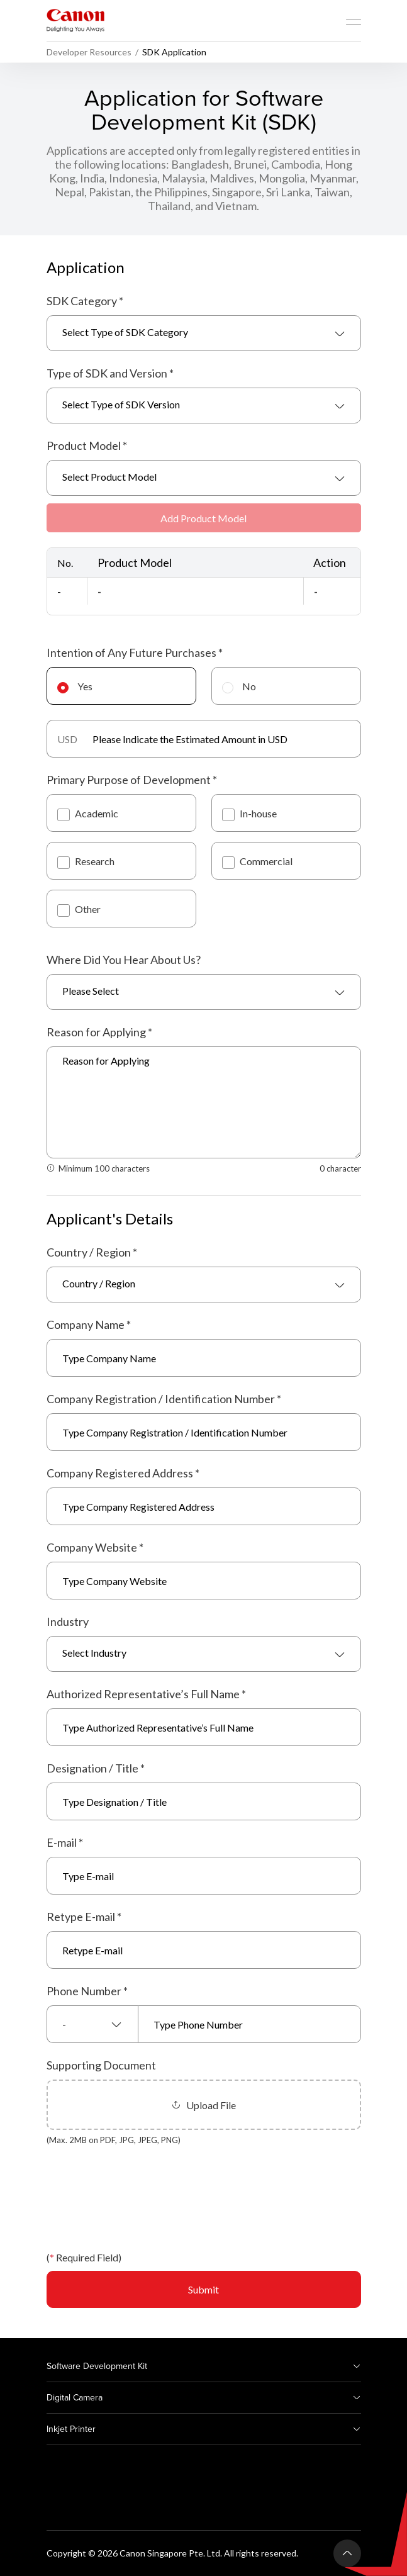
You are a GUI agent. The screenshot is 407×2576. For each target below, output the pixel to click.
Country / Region (92, 1252)
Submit (203, 2289)
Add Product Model (203, 518)
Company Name (89, 1324)
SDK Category (85, 301)
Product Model (87, 445)
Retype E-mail (84, 1917)
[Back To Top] (347, 2553)
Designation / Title (96, 1768)
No (239, 686)
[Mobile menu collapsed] (353, 22)
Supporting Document (101, 2065)
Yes (74, 686)
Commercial (257, 861)
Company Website (95, 1547)
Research (85, 861)
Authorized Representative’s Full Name (146, 1694)
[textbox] (203, 333)
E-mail (65, 1842)
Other (79, 909)
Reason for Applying (99, 1032)
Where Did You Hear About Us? (124, 959)
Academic (87, 813)
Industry (68, 1621)
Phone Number (87, 1991)
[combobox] (204, 333)
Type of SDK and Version (110, 373)
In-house (249, 813)
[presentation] (142, 2207)
